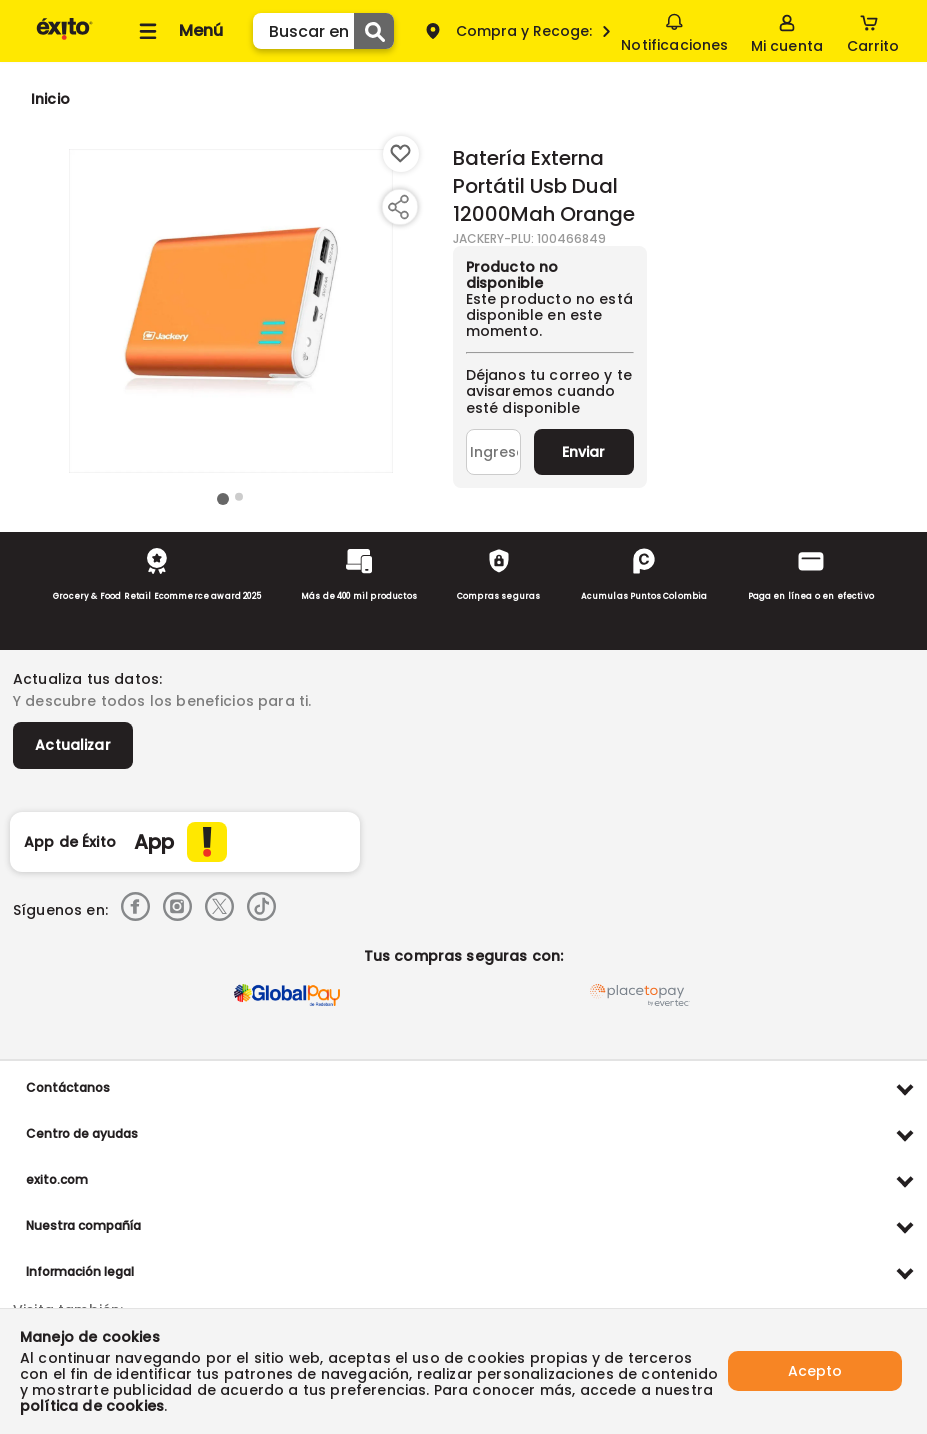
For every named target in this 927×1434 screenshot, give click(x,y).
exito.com (57, 1179)
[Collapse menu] (178, 31)
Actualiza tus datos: (87, 679)
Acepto (815, 1371)
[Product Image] (231, 311)
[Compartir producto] (398, 207)
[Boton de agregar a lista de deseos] (401, 154)
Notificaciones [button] (674, 30)
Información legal (80, 1271)
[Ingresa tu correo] (493, 452)
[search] (323, 31)
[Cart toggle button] (873, 31)
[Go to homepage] (50, 99)
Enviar (583, 452)
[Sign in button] (787, 31)
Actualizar (73, 745)
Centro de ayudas (82, 1133)
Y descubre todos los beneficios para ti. (162, 701)
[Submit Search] (374, 31)
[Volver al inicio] (64, 38)
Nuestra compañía (83, 1225)
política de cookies (92, 1406)
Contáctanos (68, 1087)
